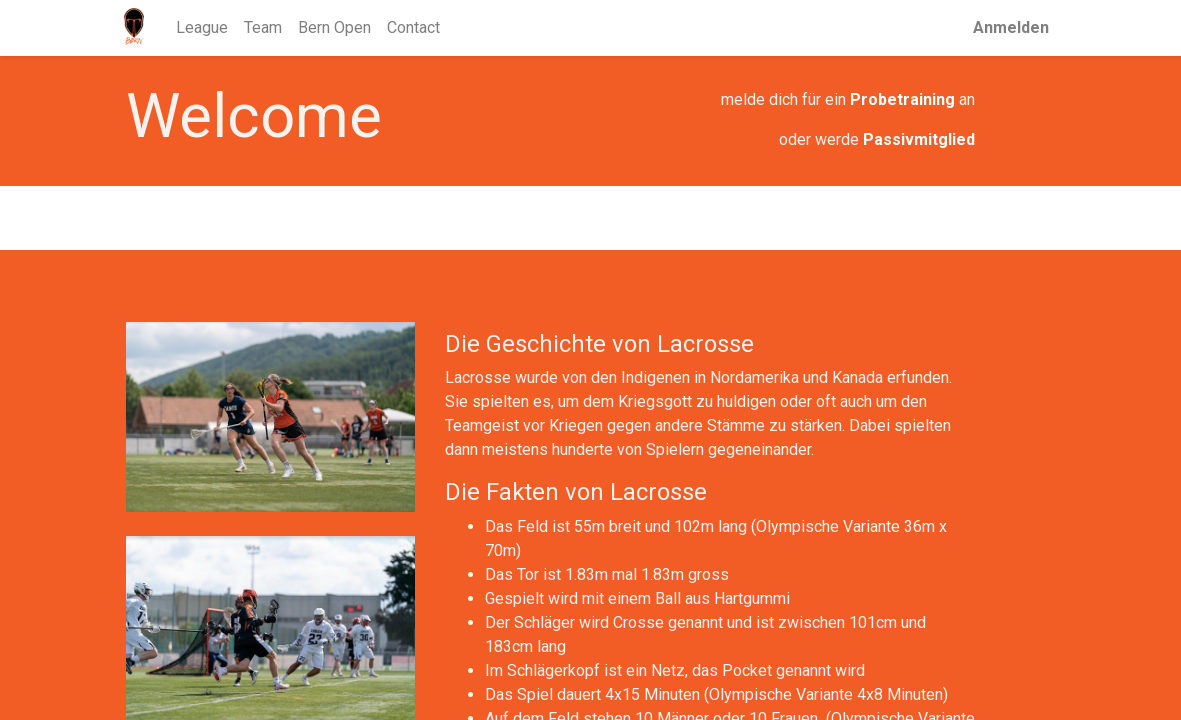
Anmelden (1010, 27)
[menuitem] (203, 28)
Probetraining (902, 99)
